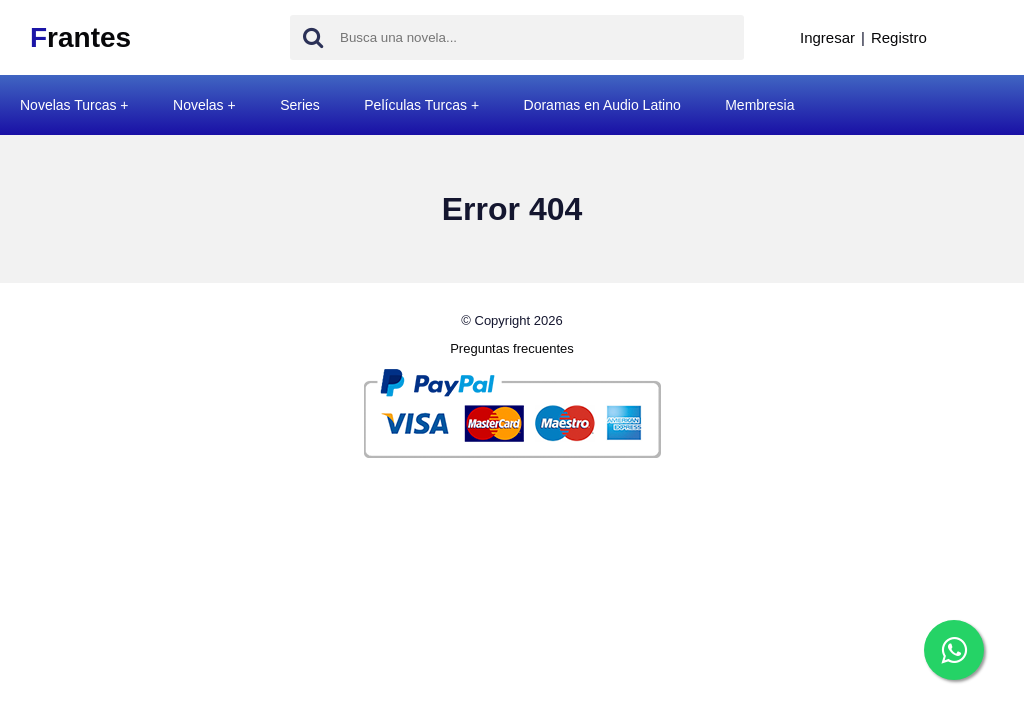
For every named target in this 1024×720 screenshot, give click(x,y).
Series (300, 105)
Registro (899, 37)
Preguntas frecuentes (512, 348)
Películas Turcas (415, 105)
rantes (80, 37)
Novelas (198, 105)
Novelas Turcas (68, 105)
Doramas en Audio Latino (602, 105)
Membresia (759, 105)
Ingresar (827, 37)
